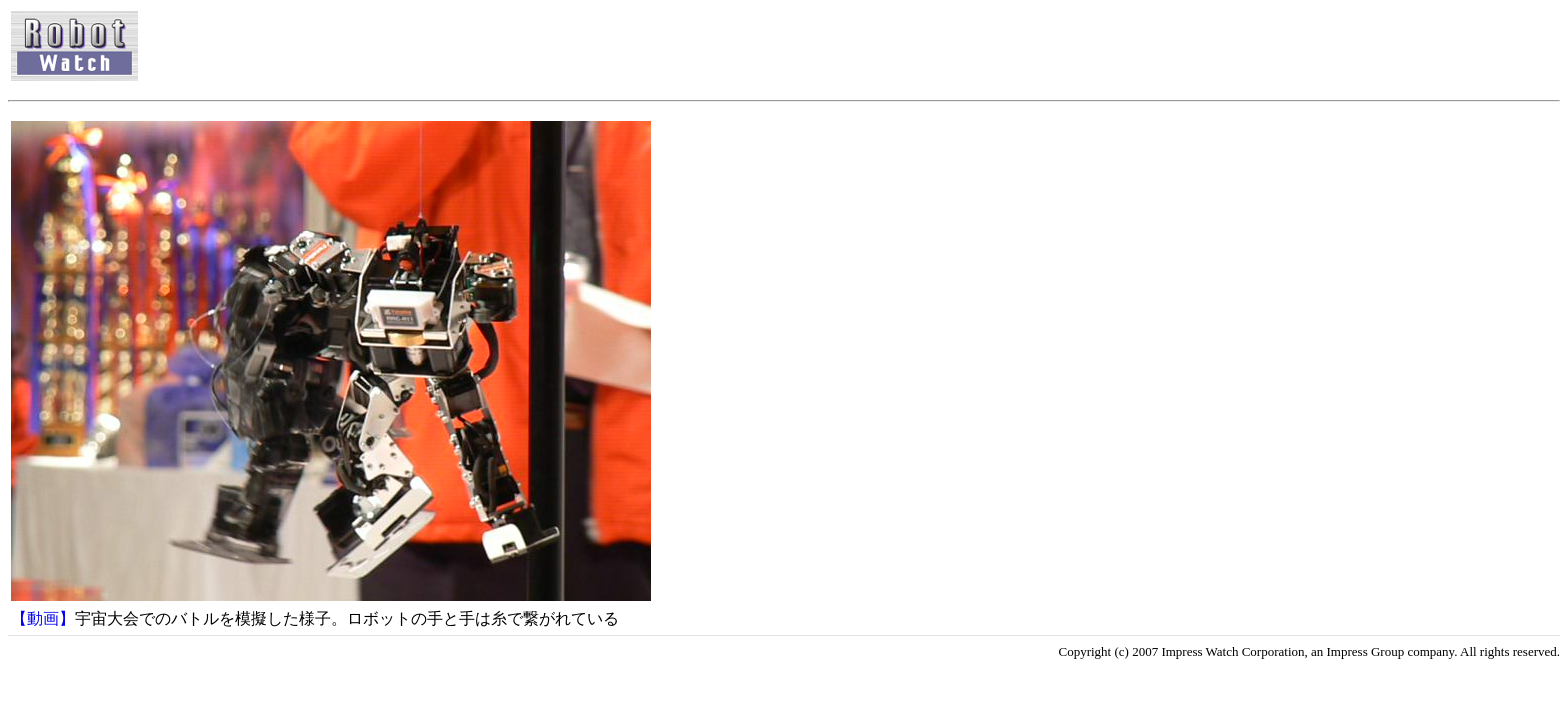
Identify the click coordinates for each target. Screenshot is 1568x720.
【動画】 (43, 618)
